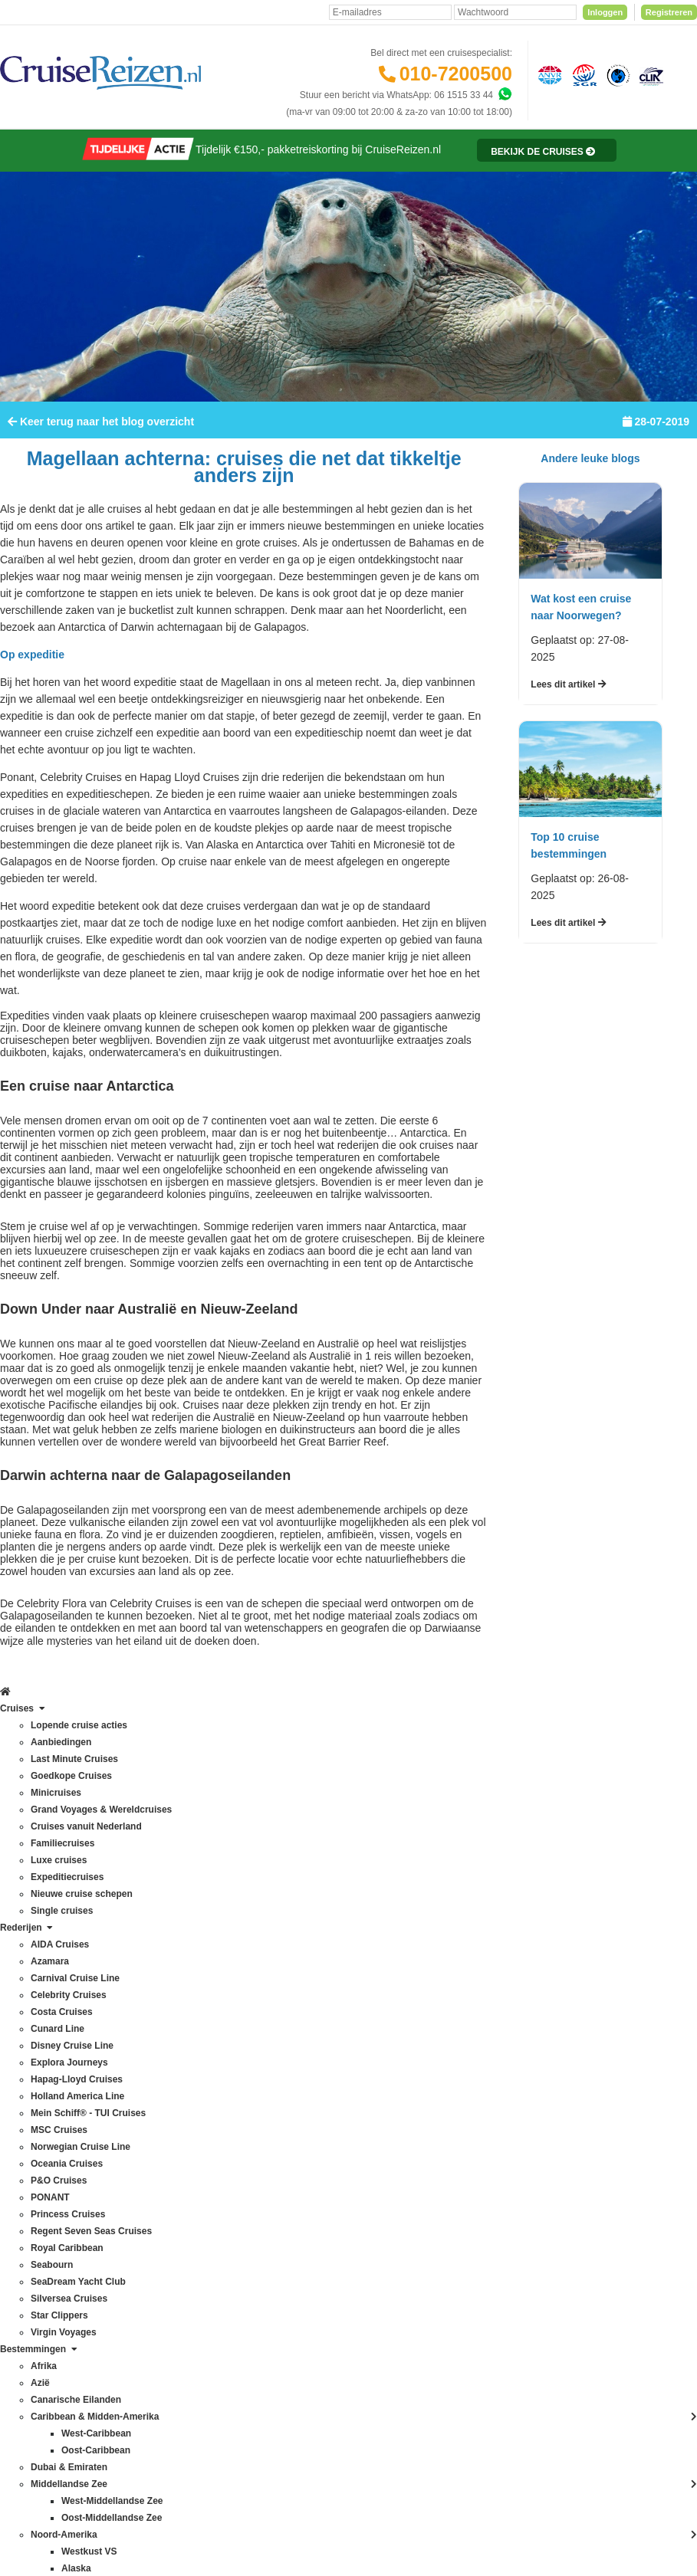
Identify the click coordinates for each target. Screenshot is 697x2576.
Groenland (154, 2050)
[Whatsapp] (504, 94)
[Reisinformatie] (529, 189)
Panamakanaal (164, 2252)
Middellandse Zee (169, 2100)
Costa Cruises (36, 1949)
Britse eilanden (163, 1949)
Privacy (320, 2425)
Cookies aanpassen (298, 2220)
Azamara (26, 1898)
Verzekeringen (287, 1915)
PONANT (27, 2134)
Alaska (147, 1898)
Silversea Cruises (43, 2235)
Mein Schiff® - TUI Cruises (62, 2050)
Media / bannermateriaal (307, 2136)
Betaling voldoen (292, 1932)
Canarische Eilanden (176, 1966)
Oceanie (150, 2185)
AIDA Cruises (35, 1881)
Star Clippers (34, 2252)
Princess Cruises (42, 2151)
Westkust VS (159, 2353)
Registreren (669, 12)
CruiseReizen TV (292, 2119)
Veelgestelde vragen (300, 1898)
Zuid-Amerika (160, 2370)
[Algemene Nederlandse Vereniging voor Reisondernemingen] (547, 74)
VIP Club (276, 2102)
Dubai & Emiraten (169, 2016)
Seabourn (28, 2202)
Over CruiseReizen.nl (302, 2085)
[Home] (12, 148)
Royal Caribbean (42, 2185)
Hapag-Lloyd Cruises (51, 2016)
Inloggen (605, 12)
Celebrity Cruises (42, 1932)
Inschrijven (620, 1769)
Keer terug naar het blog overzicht (101, 460)
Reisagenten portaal (299, 2033)
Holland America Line (51, 2033)
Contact (274, 1881)
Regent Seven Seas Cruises (65, 2168)
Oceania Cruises (42, 2100)
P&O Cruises (34, 2117)
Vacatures (278, 2153)
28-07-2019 (656, 460)
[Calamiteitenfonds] (616, 74)
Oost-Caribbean (166, 2202)
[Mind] (422, 2522)
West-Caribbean (166, 2320)
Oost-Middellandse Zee (180, 2218)
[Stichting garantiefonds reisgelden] (582, 74)
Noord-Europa (162, 2134)
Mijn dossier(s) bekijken (306, 1982)
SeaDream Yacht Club (53, 2218)
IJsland (148, 2084)
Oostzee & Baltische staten (188, 2235)
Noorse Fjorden (165, 2168)
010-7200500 (455, 73)
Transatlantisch (164, 2269)
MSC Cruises (35, 2067)
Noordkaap (156, 2151)
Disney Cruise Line (46, 1982)
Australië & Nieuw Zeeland (187, 1915)
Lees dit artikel (568, 722)
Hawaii (147, 2067)
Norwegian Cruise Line (54, 2084)
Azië (142, 1932)
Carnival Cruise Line (49, 1915)
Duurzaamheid (288, 2203)
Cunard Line (33, 1966)
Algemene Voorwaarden (392, 2425)
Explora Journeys (43, 1999)
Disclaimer (278, 2425)
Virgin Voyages (38, 2269)
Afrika (145, 1881)
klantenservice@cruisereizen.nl (447, 2067)
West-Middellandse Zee (181, 2337)
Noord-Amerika (164, 2117)
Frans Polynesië (166, 2033)
